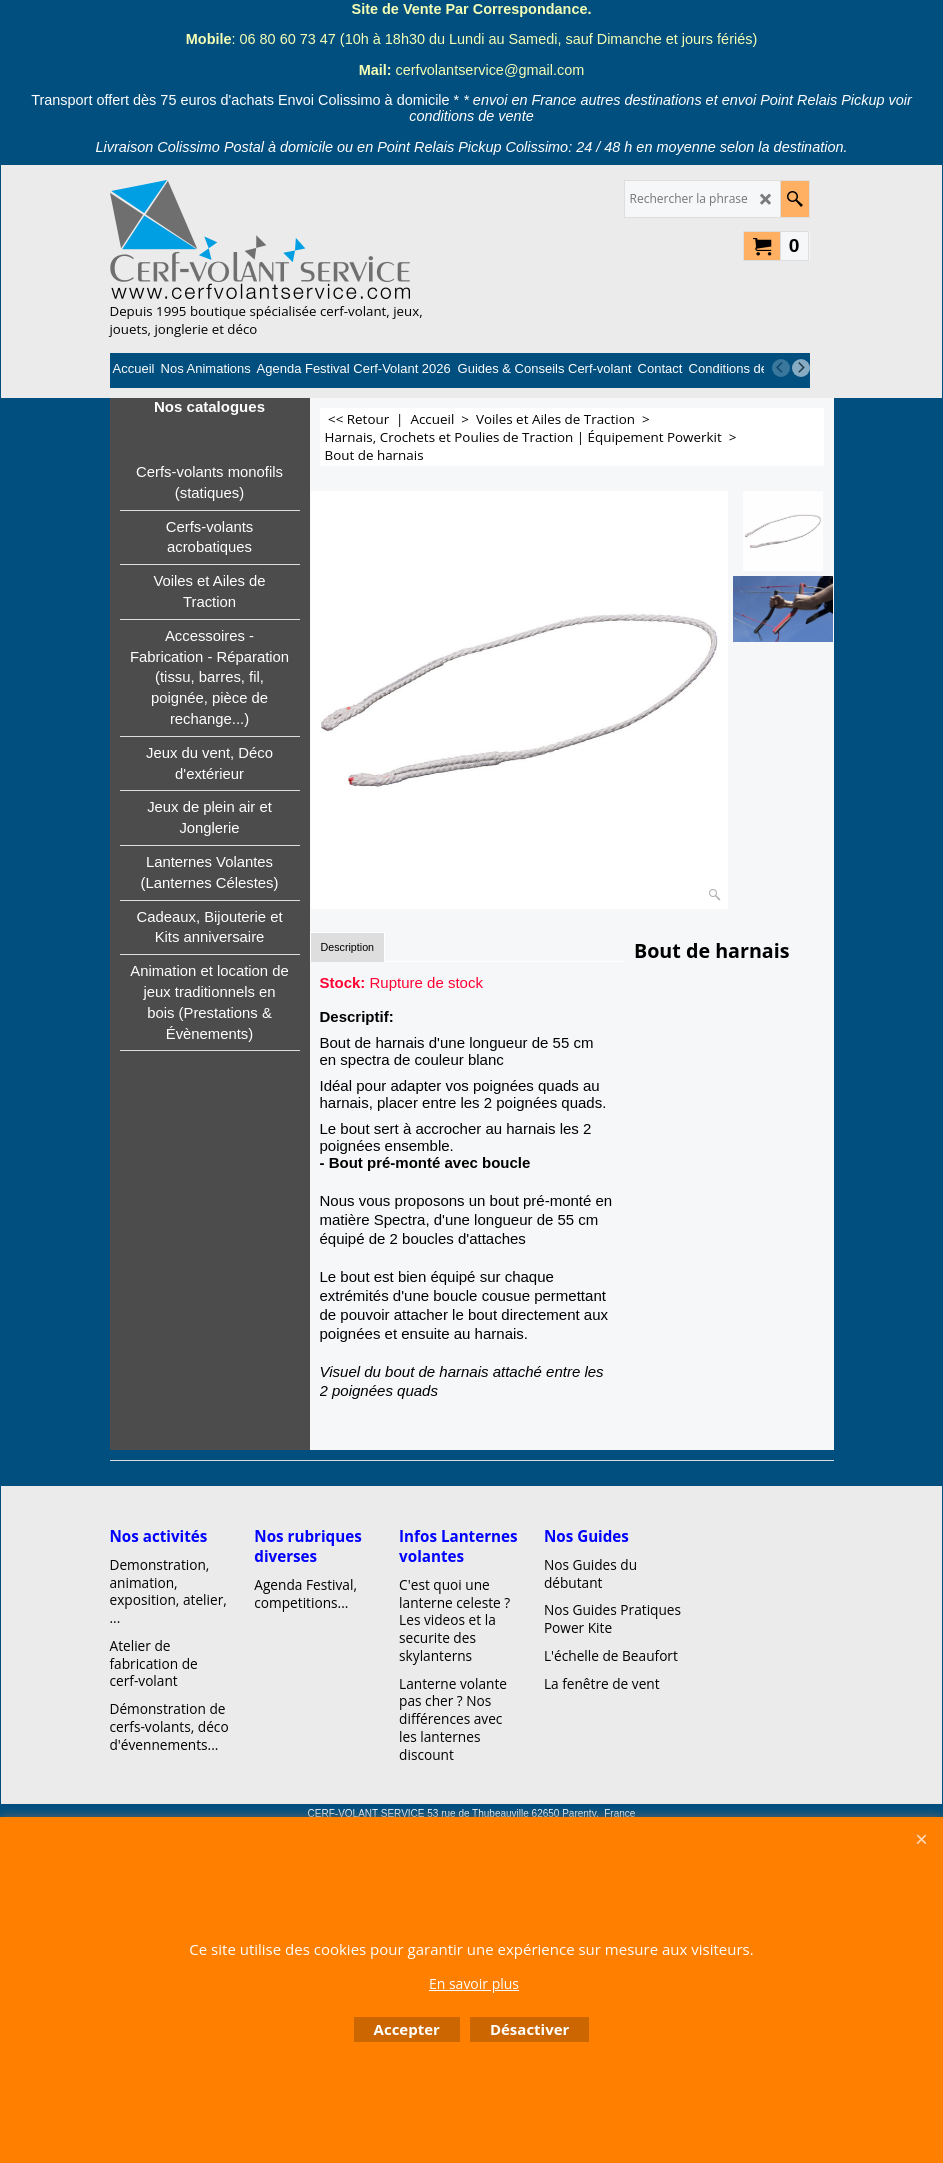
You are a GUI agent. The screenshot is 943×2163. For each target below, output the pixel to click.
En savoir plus (474, 1983)
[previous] (781, 368)
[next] (801, 368)
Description (348, 947)
